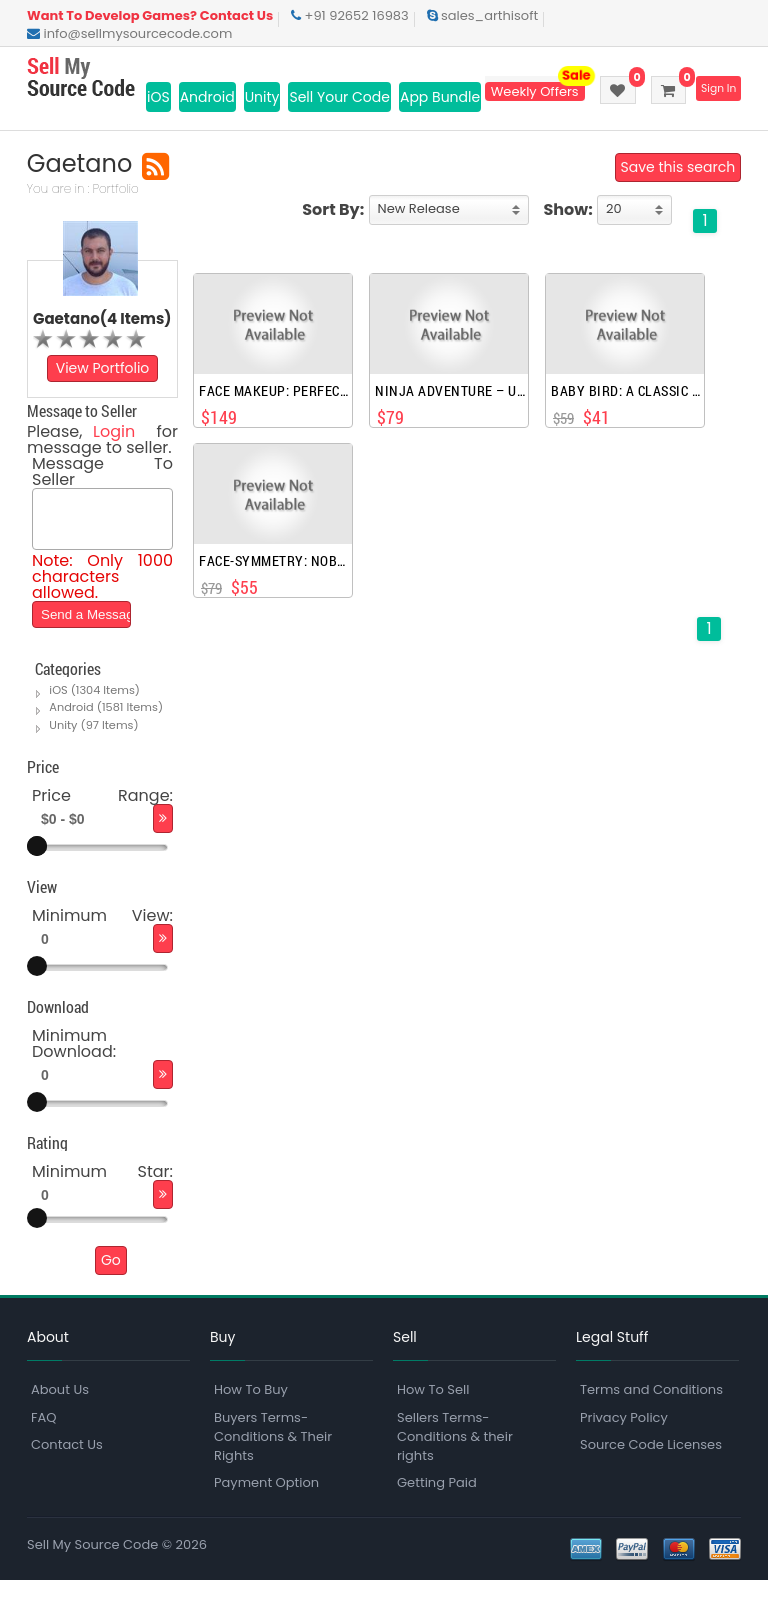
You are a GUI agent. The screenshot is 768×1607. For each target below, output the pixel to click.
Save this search (677, 186)
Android (207, 97)
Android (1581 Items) (105, 734)
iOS (158, 97)
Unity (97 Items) (93, 751)
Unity (262, 97)
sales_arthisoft (483, 15)
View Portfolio (103, 387)
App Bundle (440, 97)
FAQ (44, 1443)
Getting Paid (437, 1508)
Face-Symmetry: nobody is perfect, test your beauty (274, 580)
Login (114, 450)
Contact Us (67, 1470)
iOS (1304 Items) (94, 717)
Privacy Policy (624, 1443)
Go (111, 1286)
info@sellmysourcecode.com (129, 33)
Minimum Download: (74, 1069)
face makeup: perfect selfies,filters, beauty (274, 410)
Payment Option (266, 1508)
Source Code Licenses (651, 1470)
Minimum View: (102, 941)
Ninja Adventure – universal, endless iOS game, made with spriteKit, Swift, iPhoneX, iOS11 (450, 410)
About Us (60, 1416)
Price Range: (102, 821)
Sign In (717, 89)
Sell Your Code (339, 97)
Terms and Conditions (651, 1416)
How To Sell (433, 1416)
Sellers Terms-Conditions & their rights (455, 1462)
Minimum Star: (102, 1197)
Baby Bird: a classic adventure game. (626, 410)
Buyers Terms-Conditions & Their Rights (273, 1462)
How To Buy (251, 1416)
